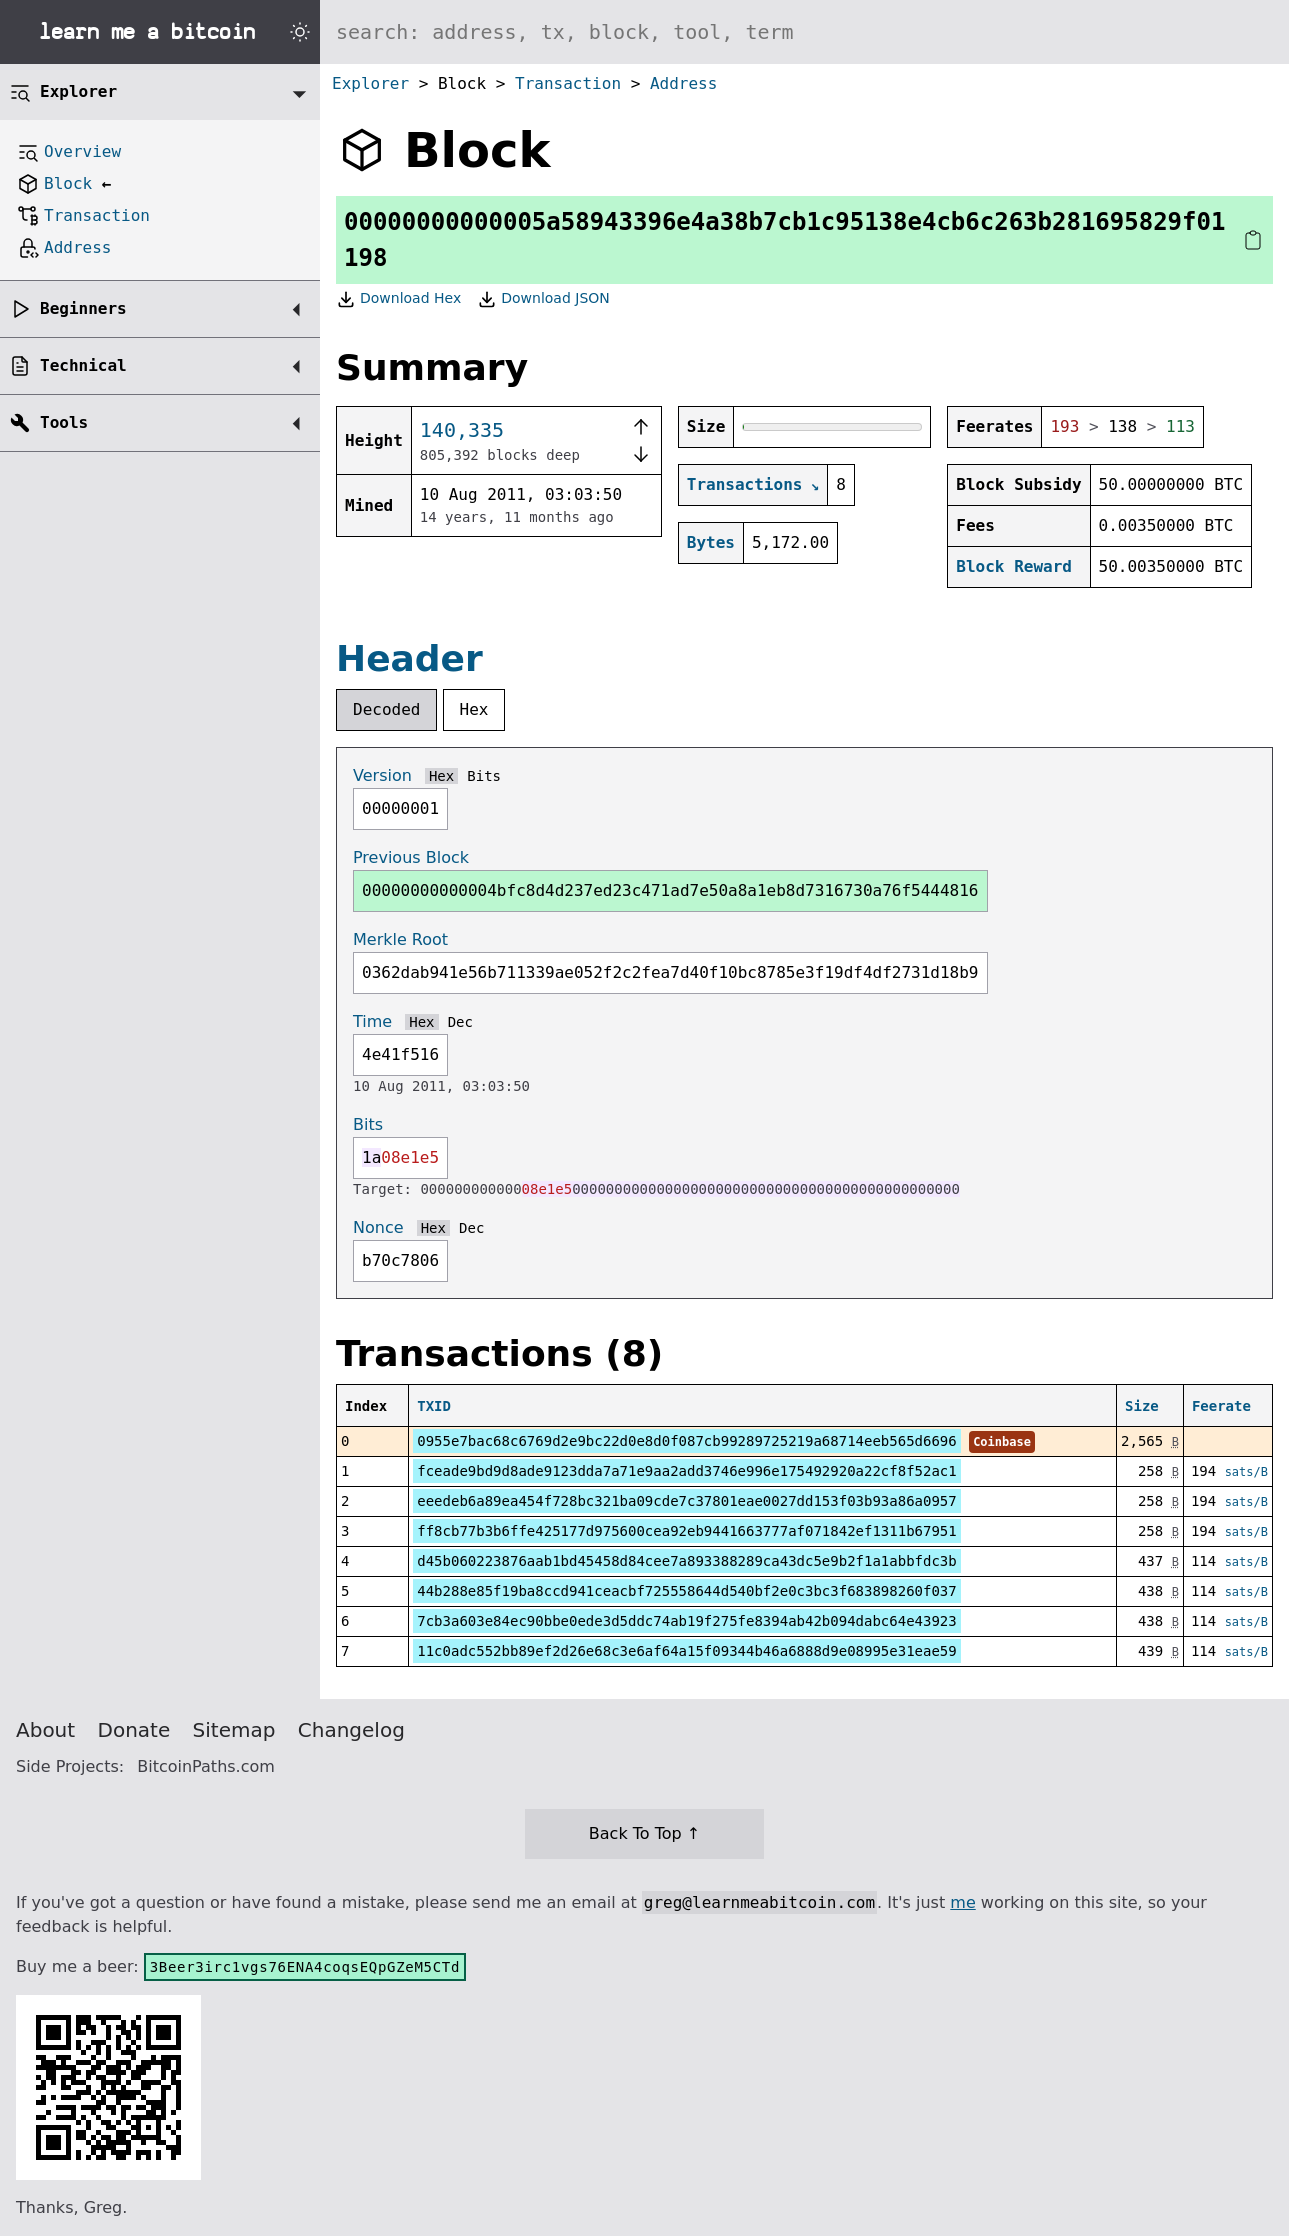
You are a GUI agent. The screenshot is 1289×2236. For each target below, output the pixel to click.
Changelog (351, 1730)
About (45, 1730)
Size (1142, 1406)
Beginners (83, 308)
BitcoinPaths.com (206, 1766)
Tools (64, 422)
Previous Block (411, 857)
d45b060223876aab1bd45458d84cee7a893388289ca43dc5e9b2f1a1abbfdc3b (686, 1561)
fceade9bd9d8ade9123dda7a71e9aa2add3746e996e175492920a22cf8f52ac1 (686, 1471)
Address (683, 83)
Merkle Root (400, 939)
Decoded (386, 709)
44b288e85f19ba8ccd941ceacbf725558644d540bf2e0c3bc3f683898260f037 (686, 1591)
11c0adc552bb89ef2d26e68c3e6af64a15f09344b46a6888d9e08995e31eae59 (686, 1651)
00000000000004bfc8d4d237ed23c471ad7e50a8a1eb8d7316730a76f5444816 (670, 890)
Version (382, 775)
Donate (134, 1730)
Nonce (378, 1227)
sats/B (1246, 1472)
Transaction (568, 83)
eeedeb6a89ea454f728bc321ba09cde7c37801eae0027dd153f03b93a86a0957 (686, 1501)
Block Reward (1014, 566)
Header (409, 658)
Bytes (711, 542)
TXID (434, 1406)
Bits (484, 776)
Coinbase (1002, 1442)
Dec (460, 1022)
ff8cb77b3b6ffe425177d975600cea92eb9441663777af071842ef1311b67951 (686, 1531)
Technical (83, 365)
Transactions (745, 484)
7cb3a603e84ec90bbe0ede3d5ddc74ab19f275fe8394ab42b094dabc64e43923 (686, 1621)
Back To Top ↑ (644, 1833)
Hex (474, 709)
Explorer (370, 83)
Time (372, 1021)
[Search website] (804, 32)
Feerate (1221, 1406)
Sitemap (234, 1730)
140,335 (462, 430)
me (962, 1902)
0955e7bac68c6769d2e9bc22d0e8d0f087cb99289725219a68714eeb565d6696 (686, 1441)
